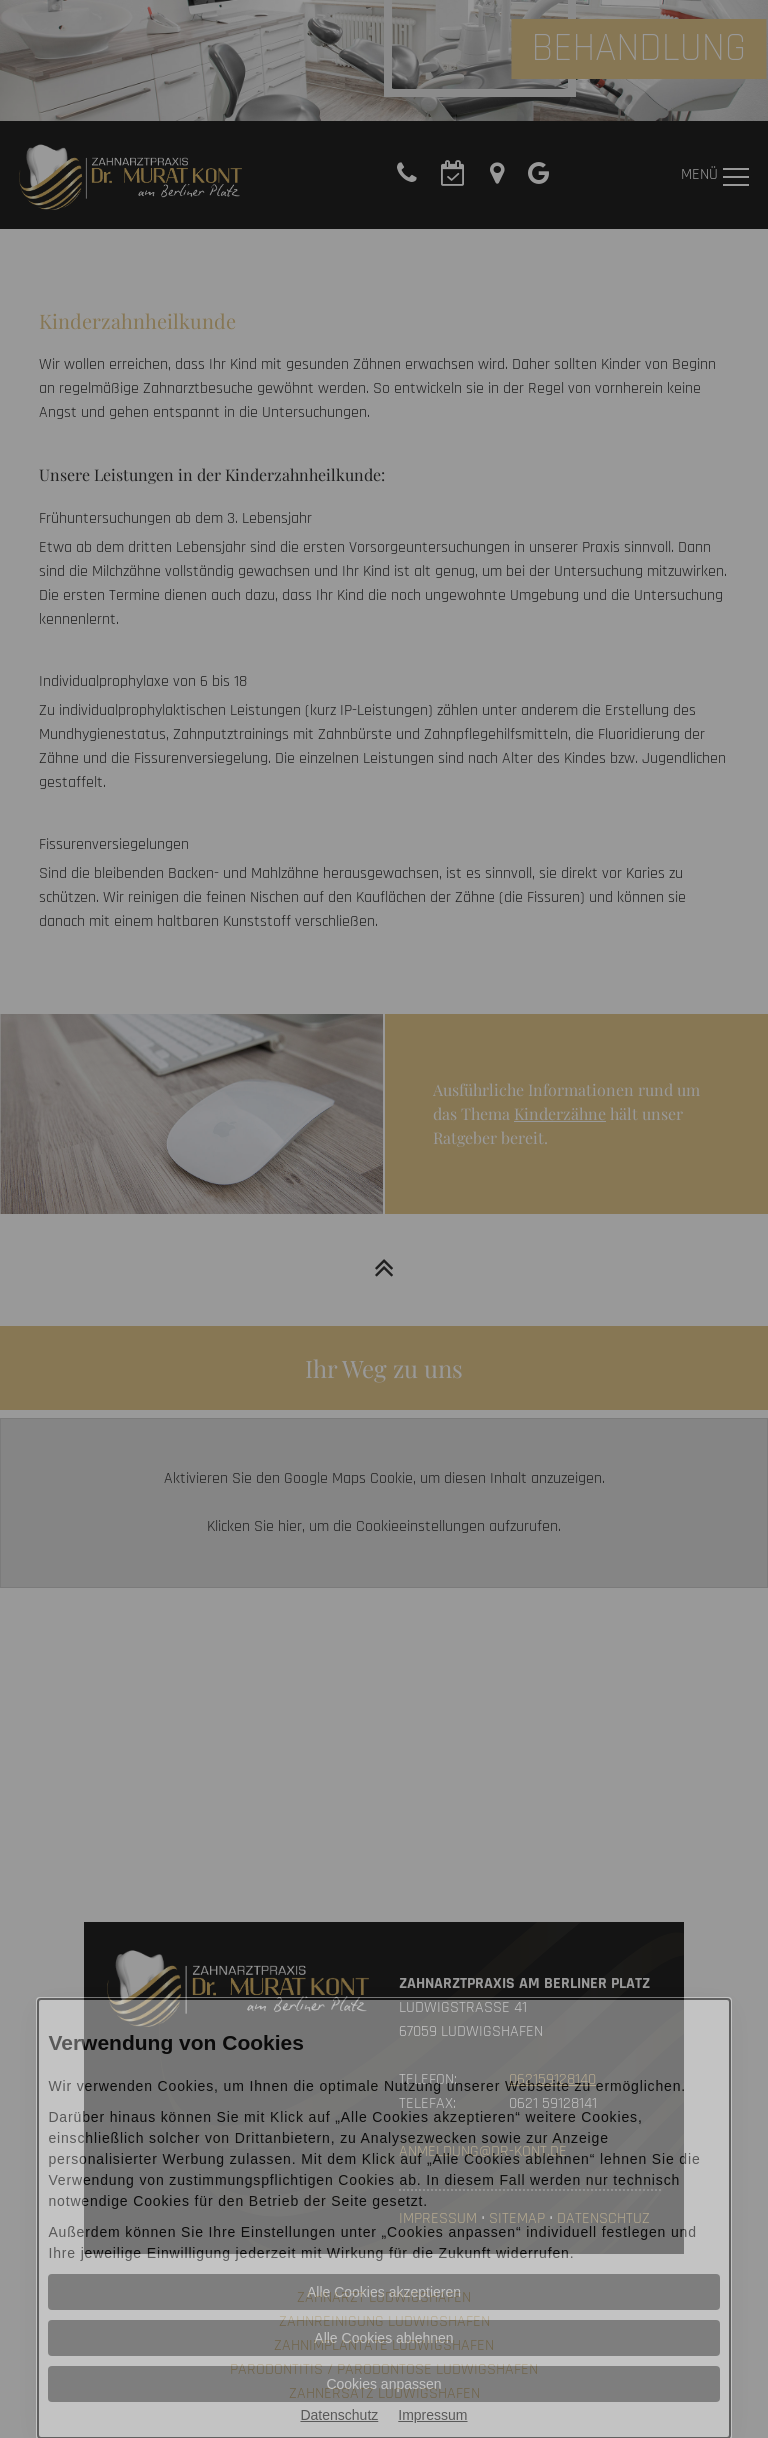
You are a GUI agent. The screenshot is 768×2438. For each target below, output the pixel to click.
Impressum (432, 2415)
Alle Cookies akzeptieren (384, 2292)
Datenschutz (339, 2415)
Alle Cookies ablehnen (383, 2338)
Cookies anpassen (383, 2384)
